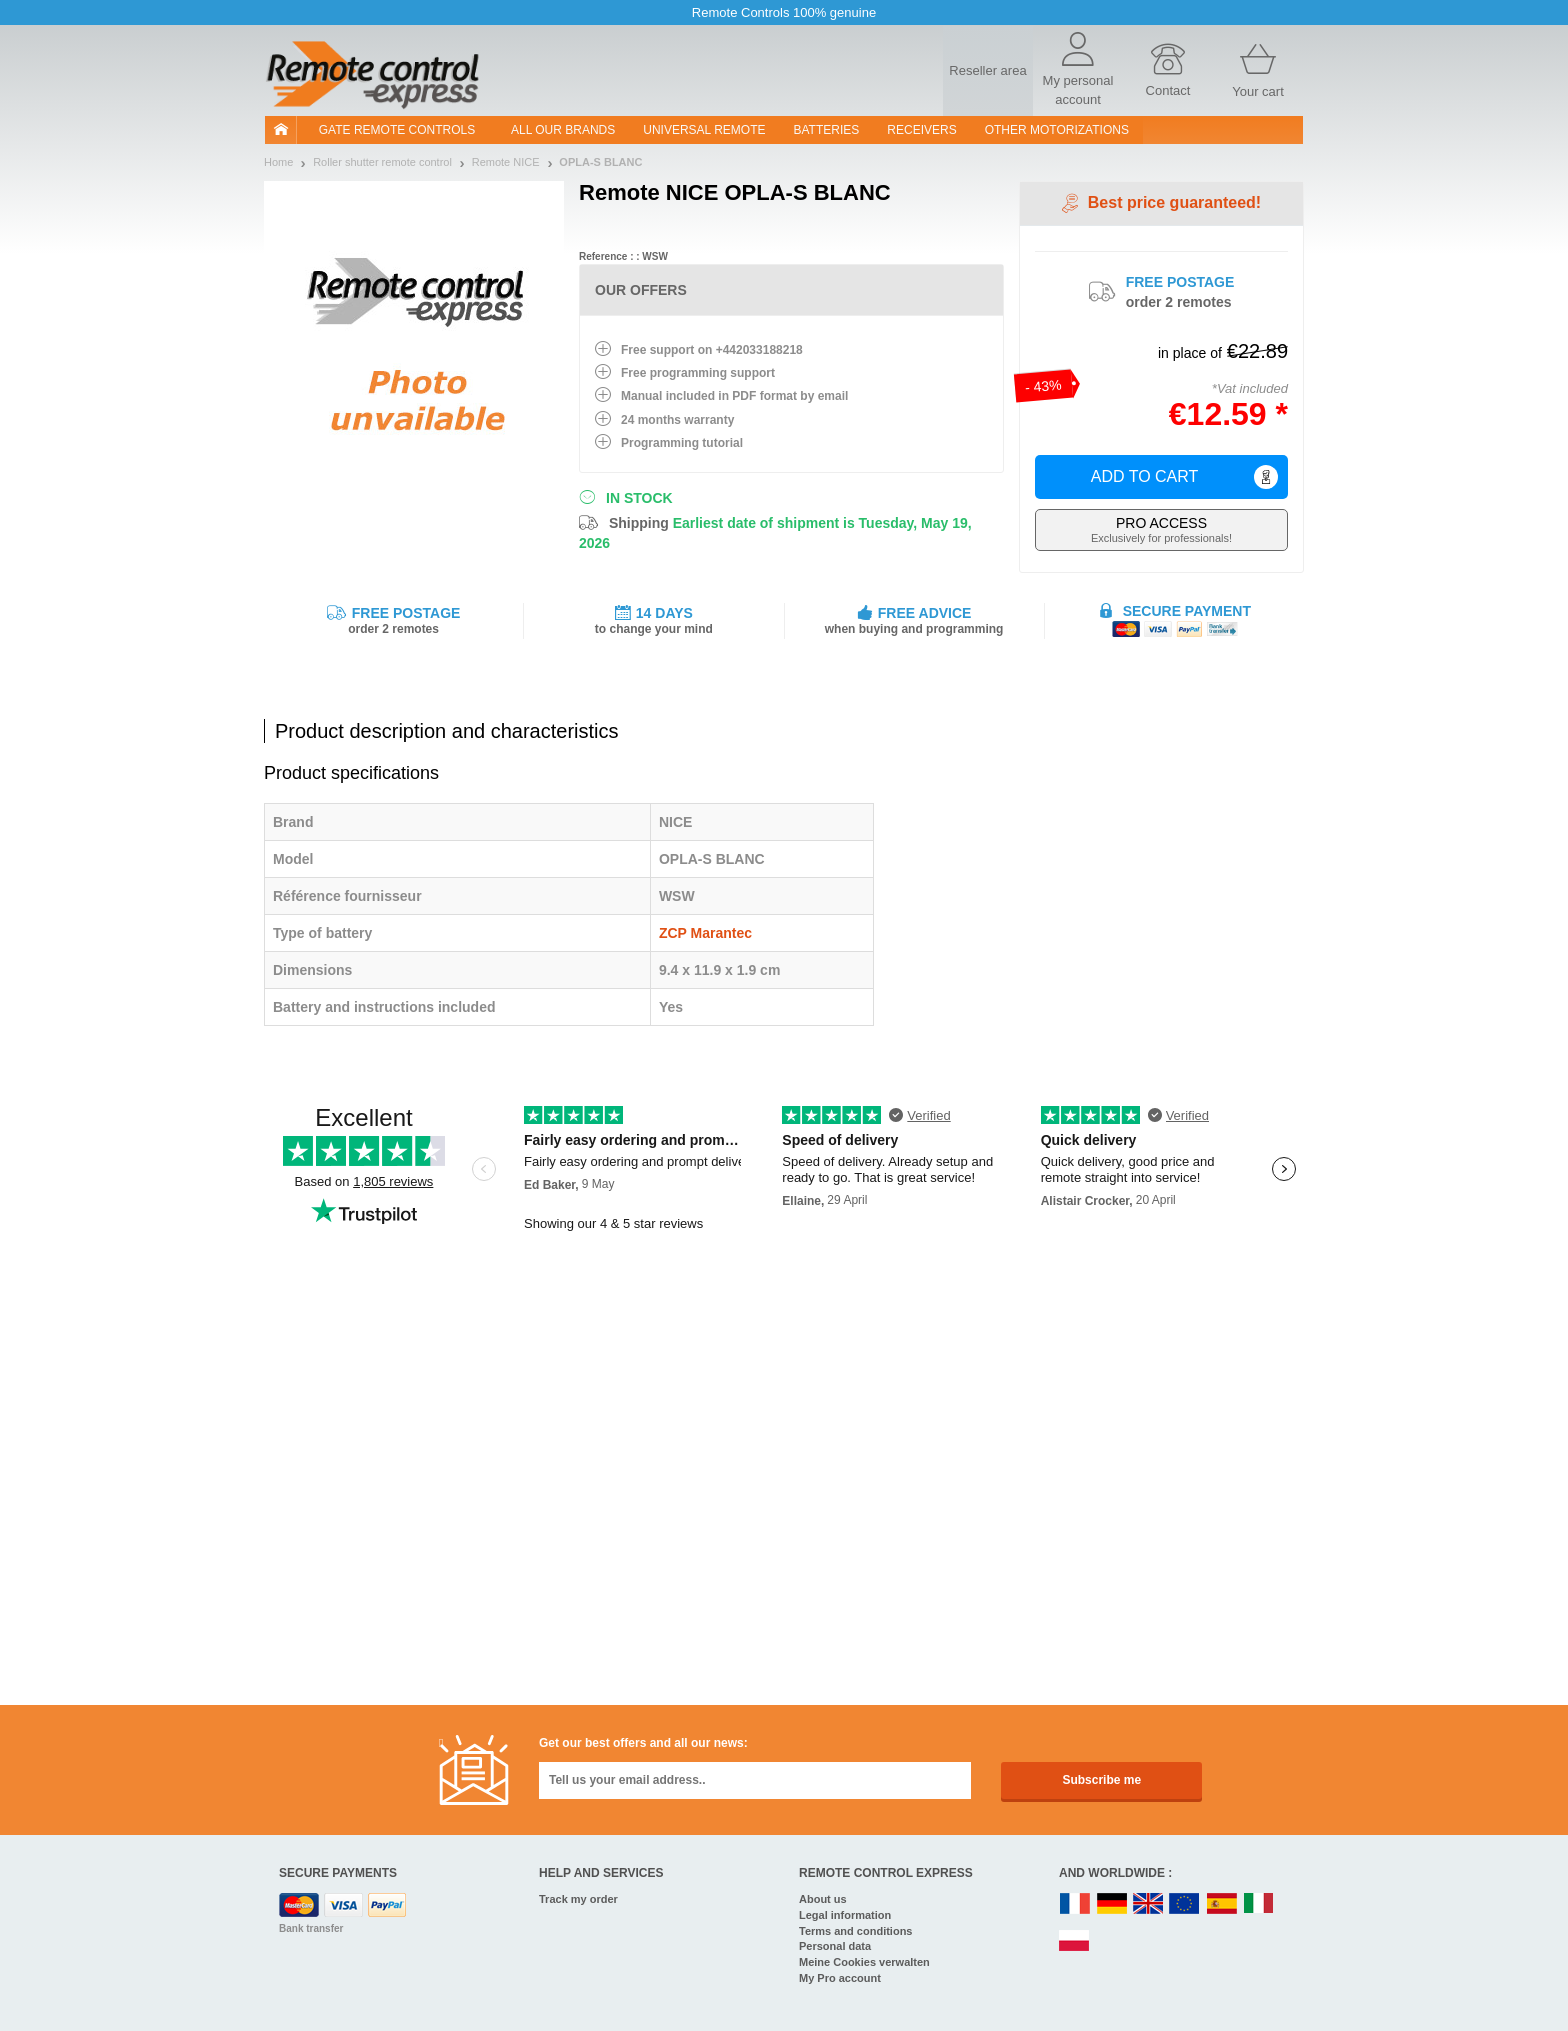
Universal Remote (704, 130)
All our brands (563, 130)
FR (1075, 1904)
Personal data (835, 1946)
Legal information (845, 1915)
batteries (827, 130)
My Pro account (840, 1978)
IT (1259, 1904)
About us (823, 1899)
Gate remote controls (397, 130)
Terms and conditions (855, 1931)
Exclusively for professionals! (1161, 529)
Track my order (578, 1899)
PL (1075, 1941)
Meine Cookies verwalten (864, 1962)
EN (1185, 1904)
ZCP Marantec (705, 933)
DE (1112, 1904)
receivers (921, 130)
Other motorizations (1057, 130)
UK (1149, 1904)
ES (1222, 1904)
